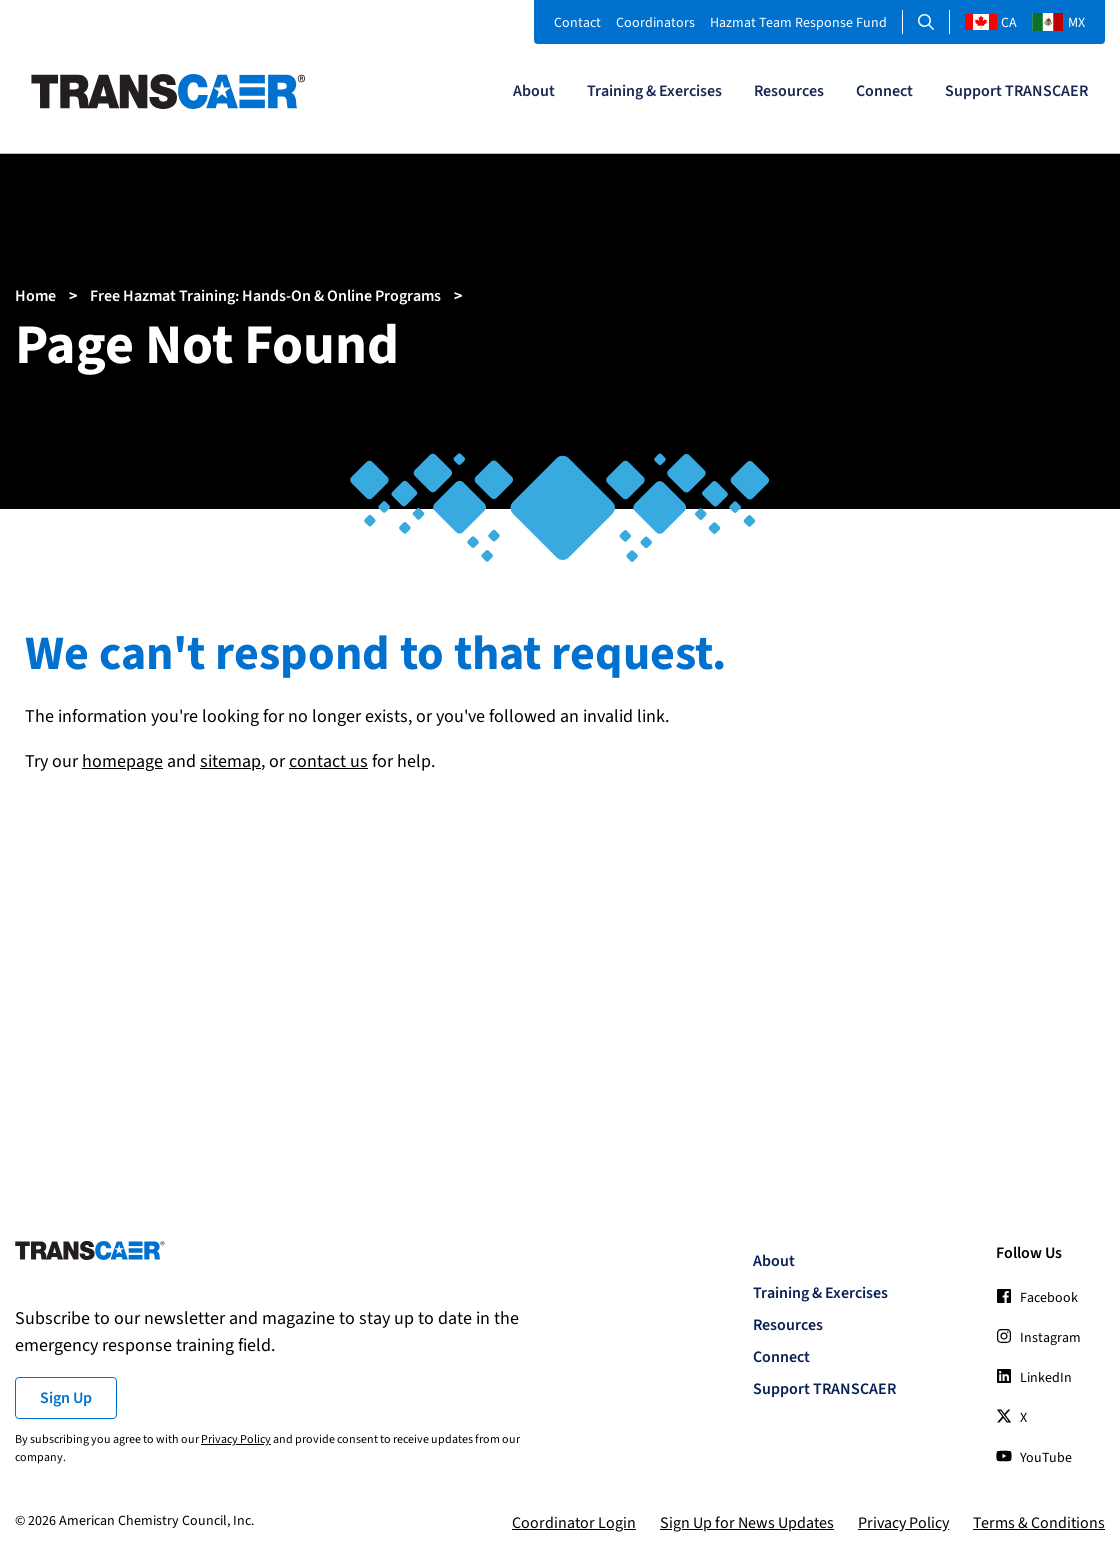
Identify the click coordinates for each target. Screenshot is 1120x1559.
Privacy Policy (236, 1439)
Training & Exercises (654, 91)
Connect (884, 91)
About (534, 91)
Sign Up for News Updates (747, 1523)
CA (991, 23)
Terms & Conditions (1039, 1523)
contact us (328, 761)
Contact (577, 23)
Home (35, 296)
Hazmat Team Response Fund (798, 23)
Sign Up (66, 1398)
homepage (122, 761)
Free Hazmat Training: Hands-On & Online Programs (265, 296)
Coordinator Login (574, 1523)
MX (1058, 23)
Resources (789, 91)
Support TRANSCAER (1016, 91)
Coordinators (655, 23)
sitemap (230, 761)
